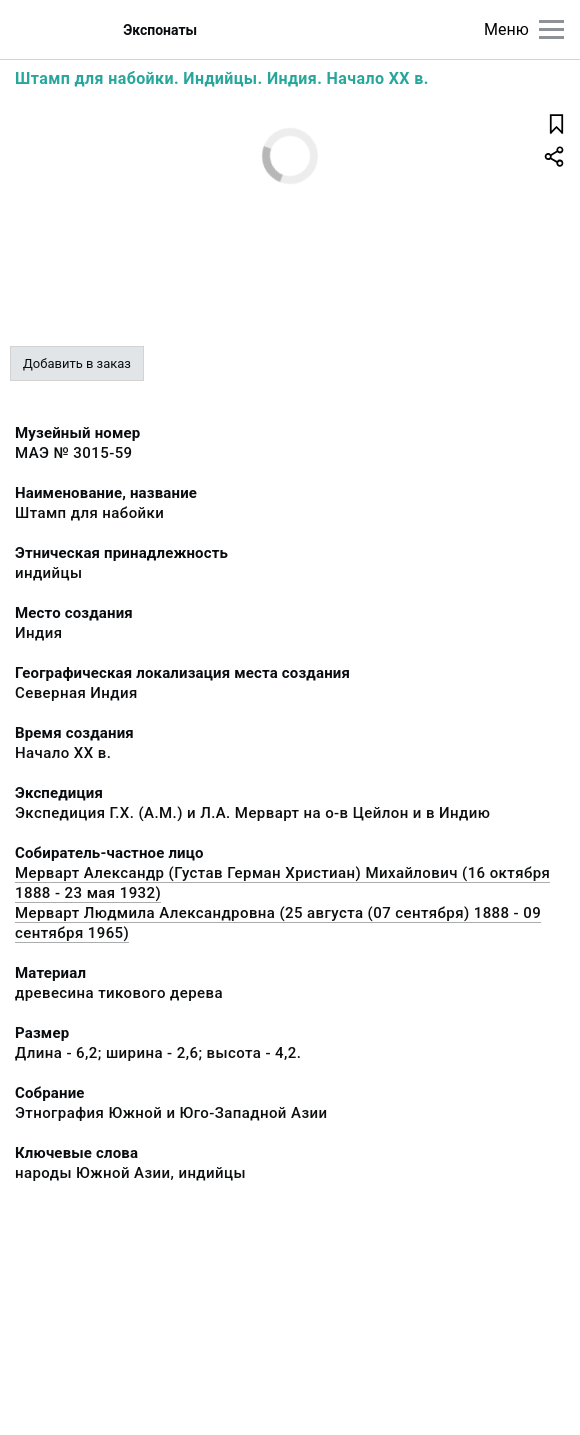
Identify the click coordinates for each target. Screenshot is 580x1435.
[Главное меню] (551, 29)
